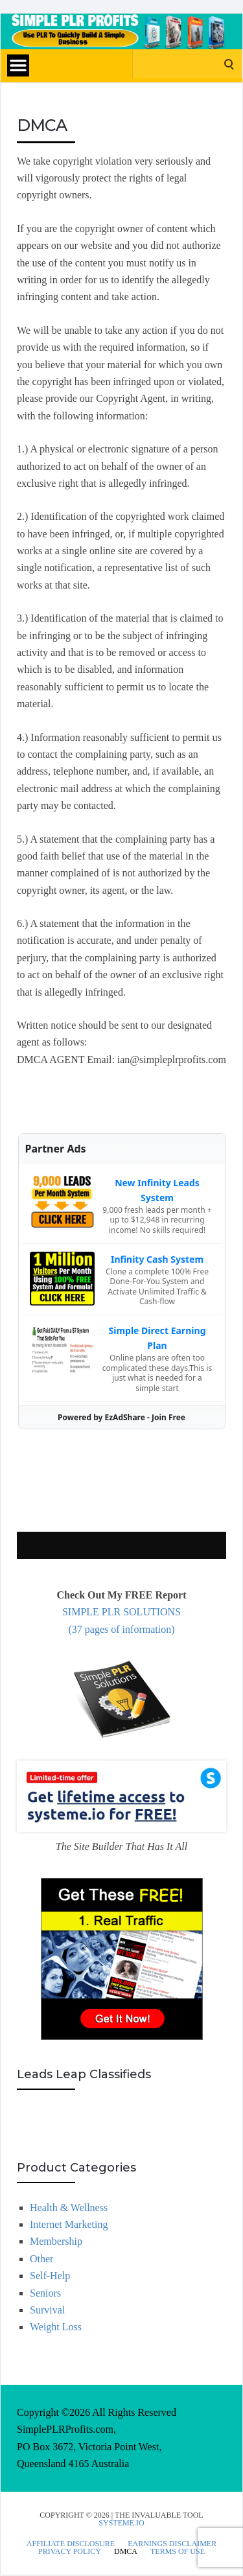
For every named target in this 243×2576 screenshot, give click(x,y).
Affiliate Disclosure (71, 2543)
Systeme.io (121, 2522)
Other (41, 2258)
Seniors (45, 2293)
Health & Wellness (69, 2207)
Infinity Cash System (157, 1259)
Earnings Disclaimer (172, 2543)
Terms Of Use (177, 2551)
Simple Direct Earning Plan (157, 1338)
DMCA (125, 2551)
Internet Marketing (69, 2224)
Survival (47, 2309)
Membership (56, 2241)
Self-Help (50, 2275)
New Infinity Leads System (157, 1190)
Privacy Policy (69, 2551)
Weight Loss (56, 2326)
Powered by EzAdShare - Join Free (121, 1417)
